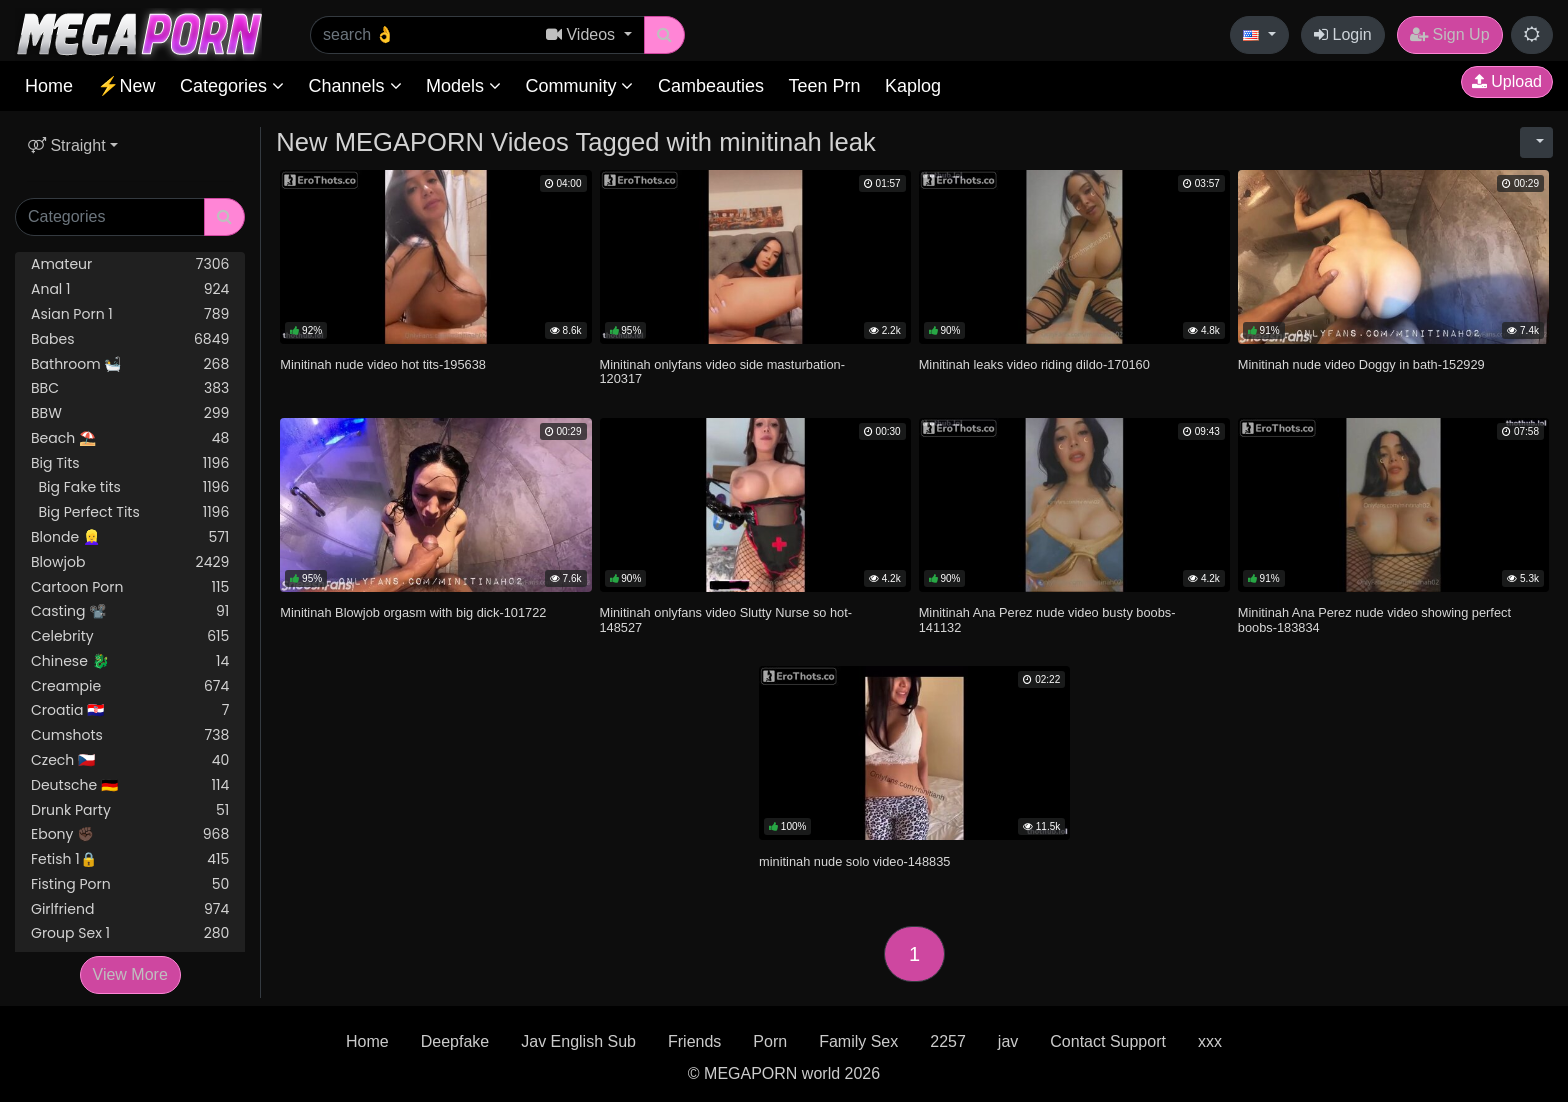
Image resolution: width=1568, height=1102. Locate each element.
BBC (130, 388)
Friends (694, 1041)
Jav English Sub (578, 1041)
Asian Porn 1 (130, 314)
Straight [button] (67, 145)
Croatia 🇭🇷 (130, 710)
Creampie (130, 686)
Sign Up (1449, 34)
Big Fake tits (130, 487)
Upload (1507, 81)
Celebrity (130, 636)
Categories (232, 86)
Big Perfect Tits (130, 512)
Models (463, 86)
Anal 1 (130, 289)
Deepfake (455, 1041)
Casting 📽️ (130, 611)
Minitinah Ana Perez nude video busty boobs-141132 (1047, 619)
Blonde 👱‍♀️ (130, 537)
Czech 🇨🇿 (130, 760)
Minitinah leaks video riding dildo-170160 (1034, 364)
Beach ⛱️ (130, 438)
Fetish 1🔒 (130, 859)
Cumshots (130, 735)
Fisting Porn (130, 884)
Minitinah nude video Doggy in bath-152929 (1361, 364)
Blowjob (130, 562)
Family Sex (858, 1041)
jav (1008, 1041)
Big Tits (130, 463)
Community (579, 86)
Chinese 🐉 (130, 661)
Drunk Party (130, 810)
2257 (948, 1041)
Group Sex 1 (130, 933)
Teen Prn (824, 86)
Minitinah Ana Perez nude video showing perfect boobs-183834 (1374, 619)
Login (1343, 34)
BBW (130, 413)
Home (49, 86)
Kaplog (913, 86)
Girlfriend (130, 909)
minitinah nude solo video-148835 (854, 861)
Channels (354, 86)
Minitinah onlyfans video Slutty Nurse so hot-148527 (726, 619)
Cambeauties (711, 86)
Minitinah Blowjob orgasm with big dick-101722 (413, 612)
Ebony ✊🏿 (130, 834)
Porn (770, 1041)
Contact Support (1108, 1041)
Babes (130, 339)
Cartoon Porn (130, 587)
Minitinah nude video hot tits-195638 (383, 364)
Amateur (130, 264)
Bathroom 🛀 (130, 364)
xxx (1210, 1041)
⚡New (126, 86)
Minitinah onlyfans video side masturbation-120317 (722, 371)
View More (130, 974)
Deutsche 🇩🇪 (130, 785)
